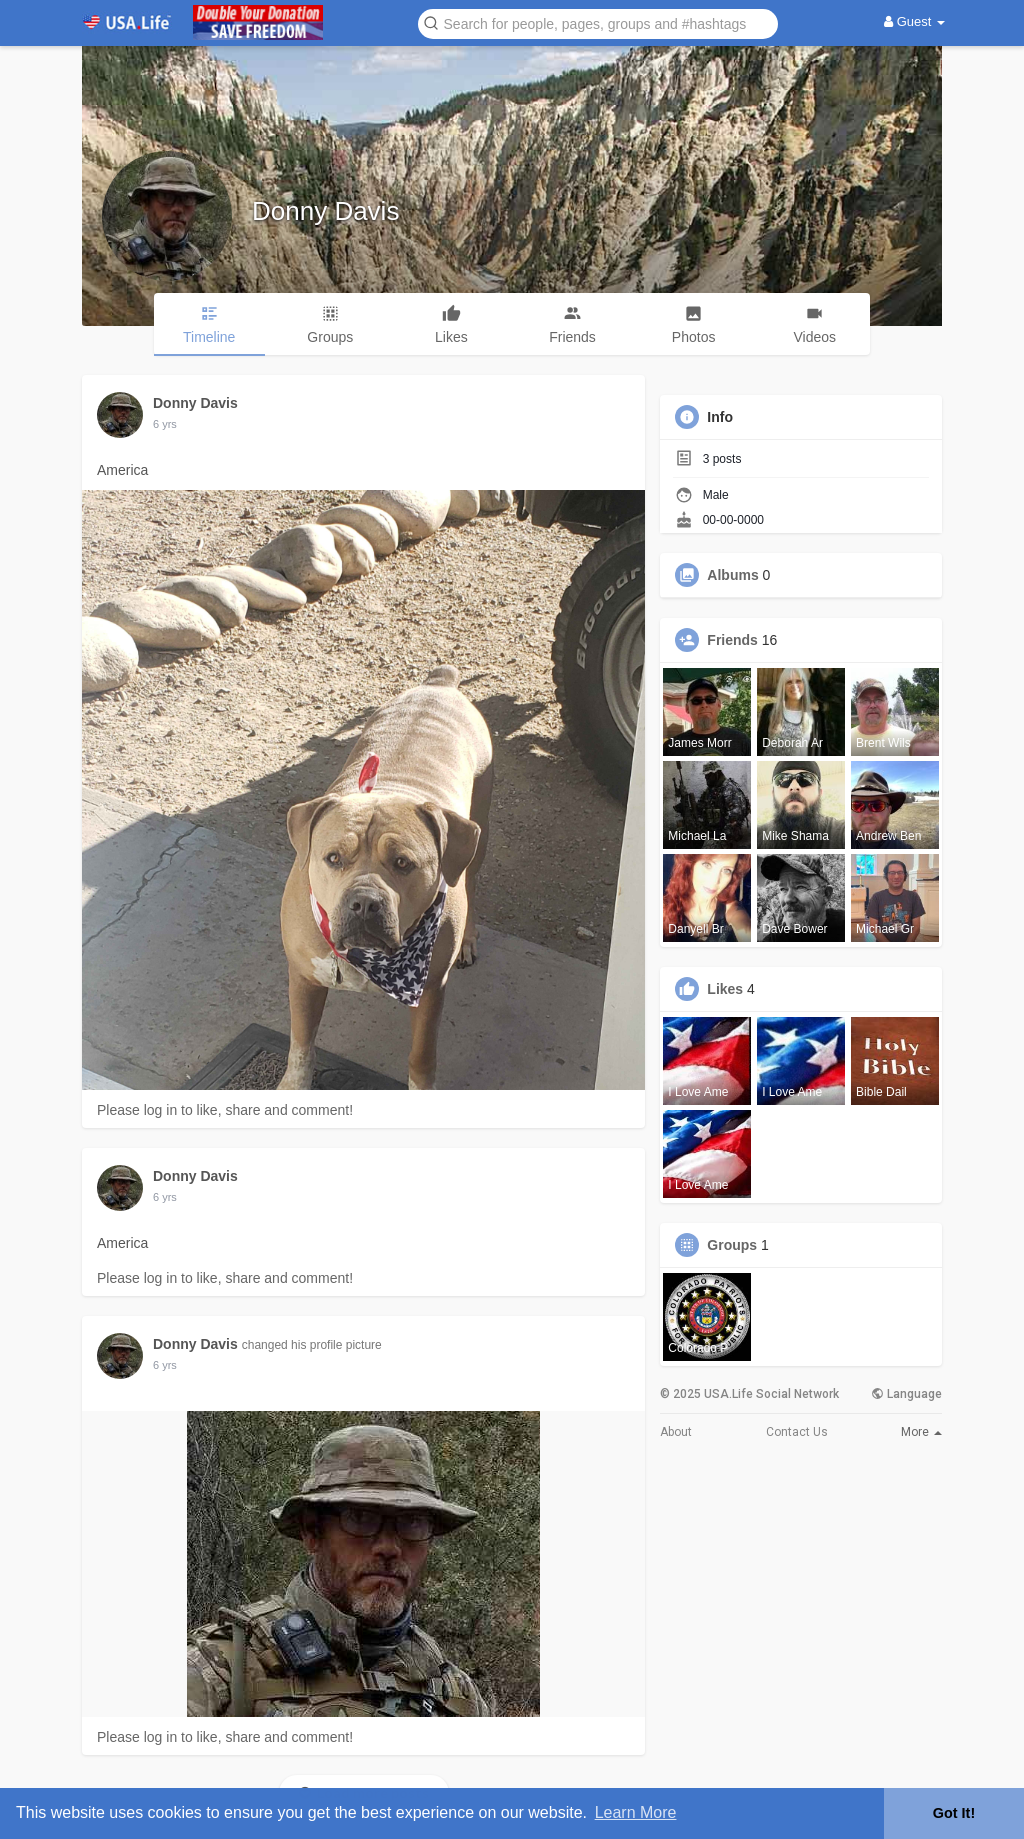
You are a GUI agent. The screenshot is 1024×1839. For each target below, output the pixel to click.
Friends (732, 640)
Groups (732, 1245)
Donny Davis (325, 211)
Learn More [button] (636, 1812)
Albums (732, 575)
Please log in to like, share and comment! (225, 1110)
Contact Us (797, 1432)
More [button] (921, 1432)
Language (906, 1394)
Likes (725, 989)
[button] (598, 22)
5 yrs (165, 424)
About (676, 1432)
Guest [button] (914, 21)
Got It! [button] (954, 1813)
